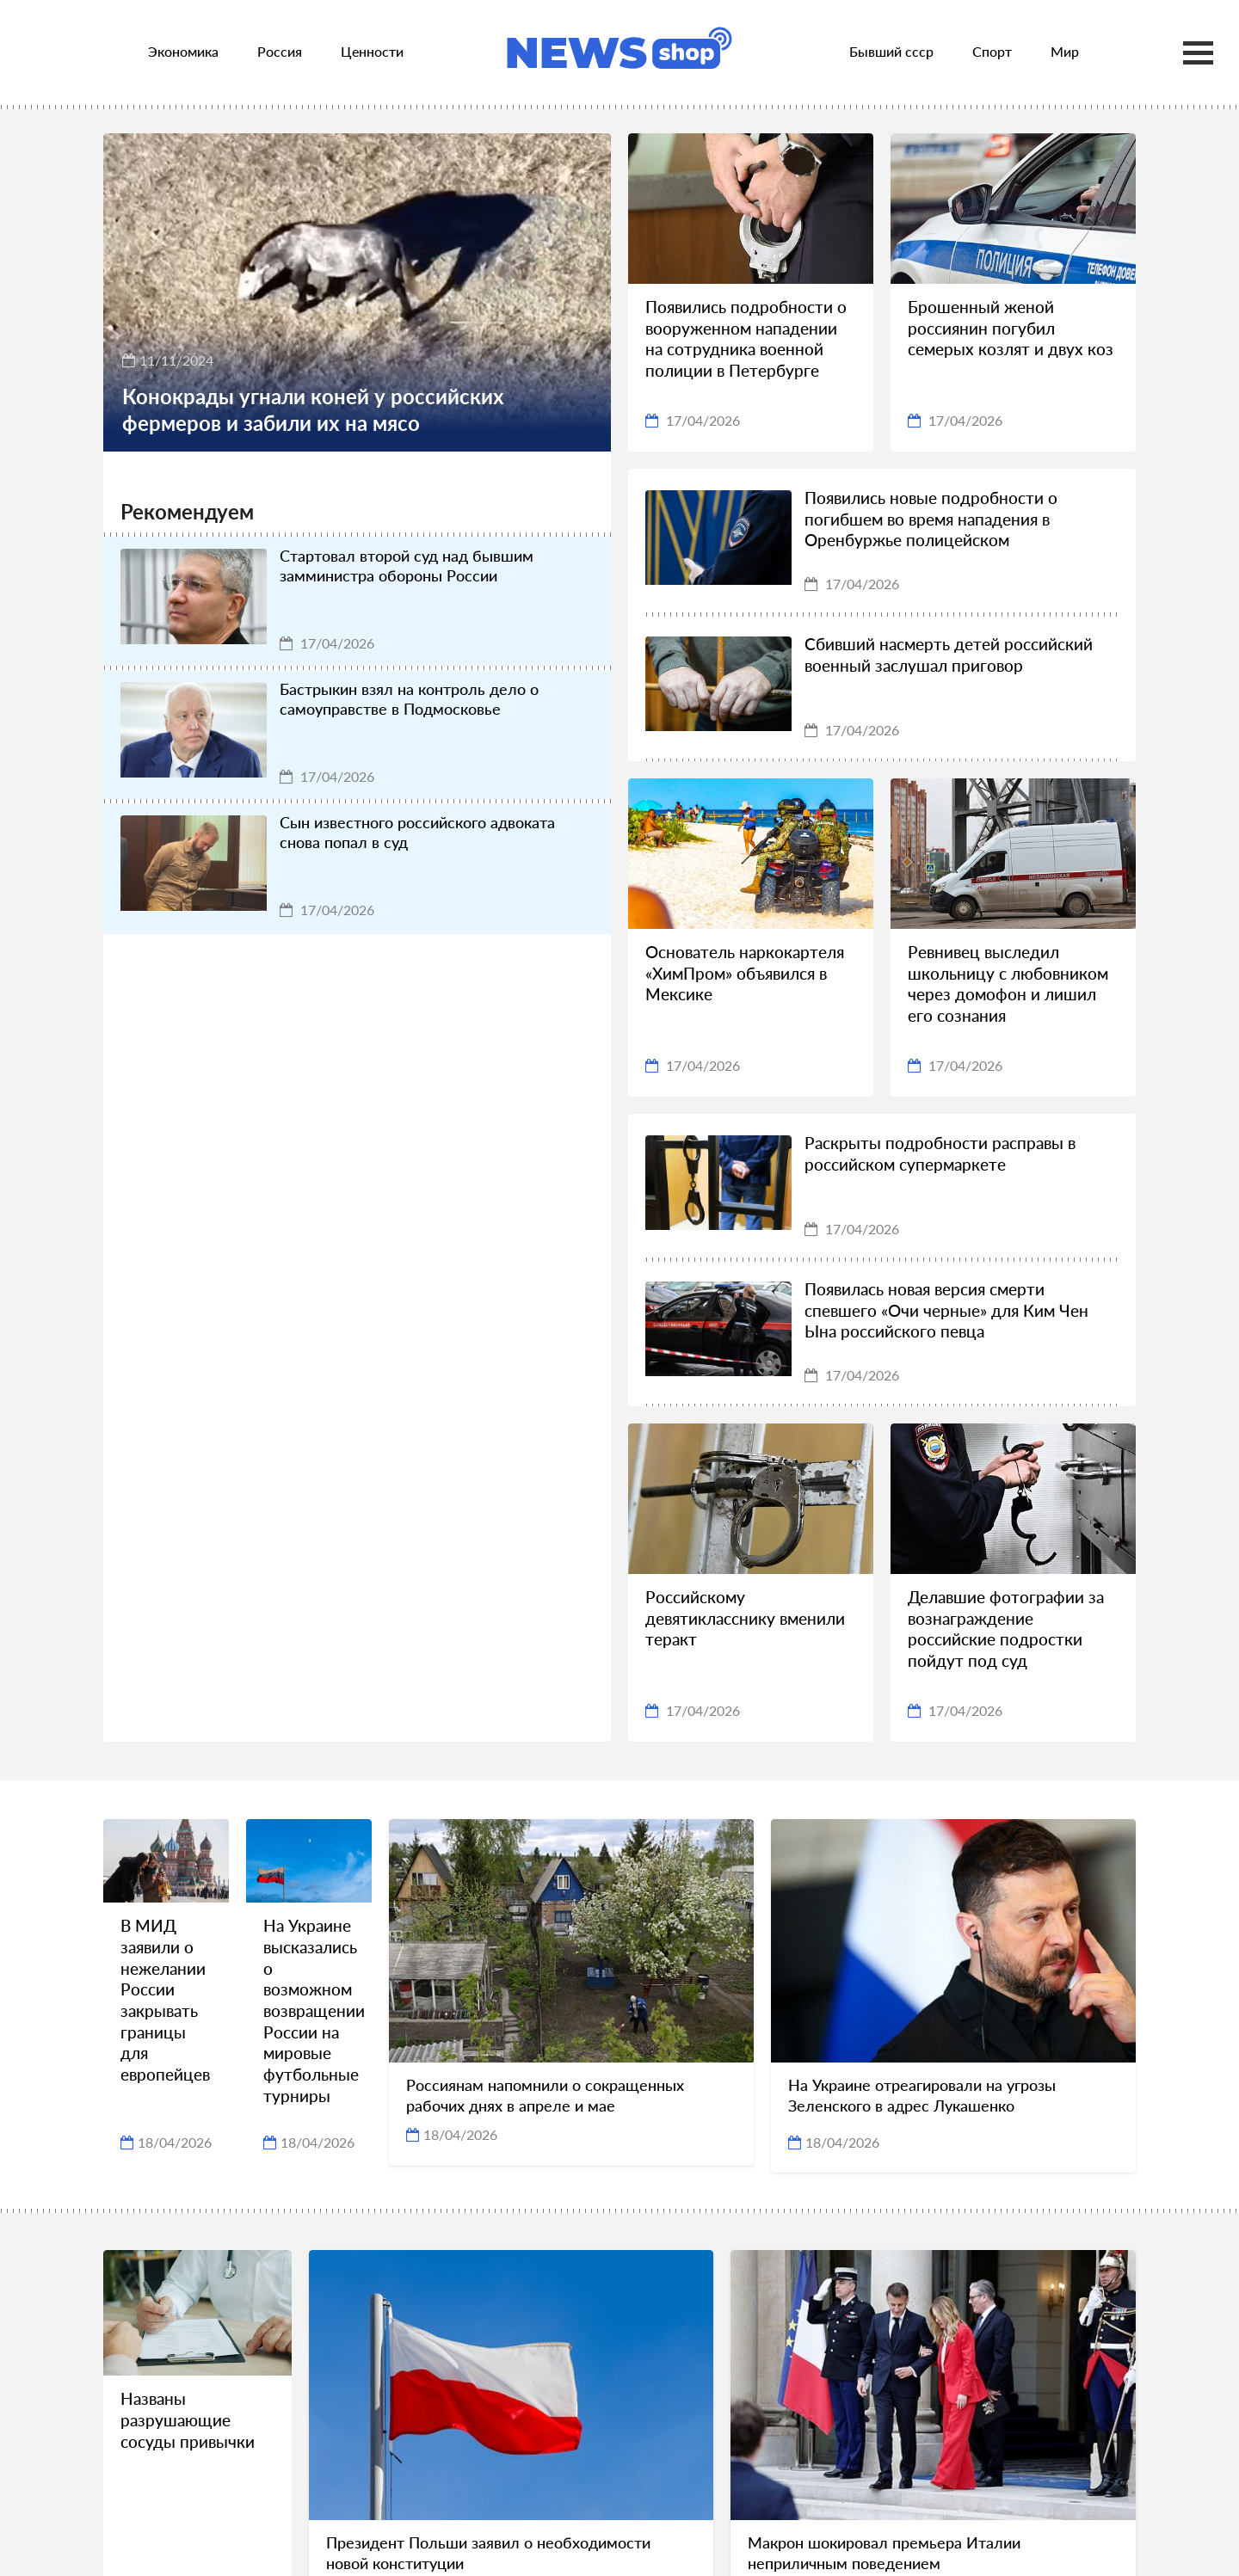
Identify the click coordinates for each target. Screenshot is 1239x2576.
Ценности (372, 51)
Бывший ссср (891, 51)
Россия (279, 51)
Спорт (992, 51)
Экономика (183, 51)
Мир (1065, 51)
